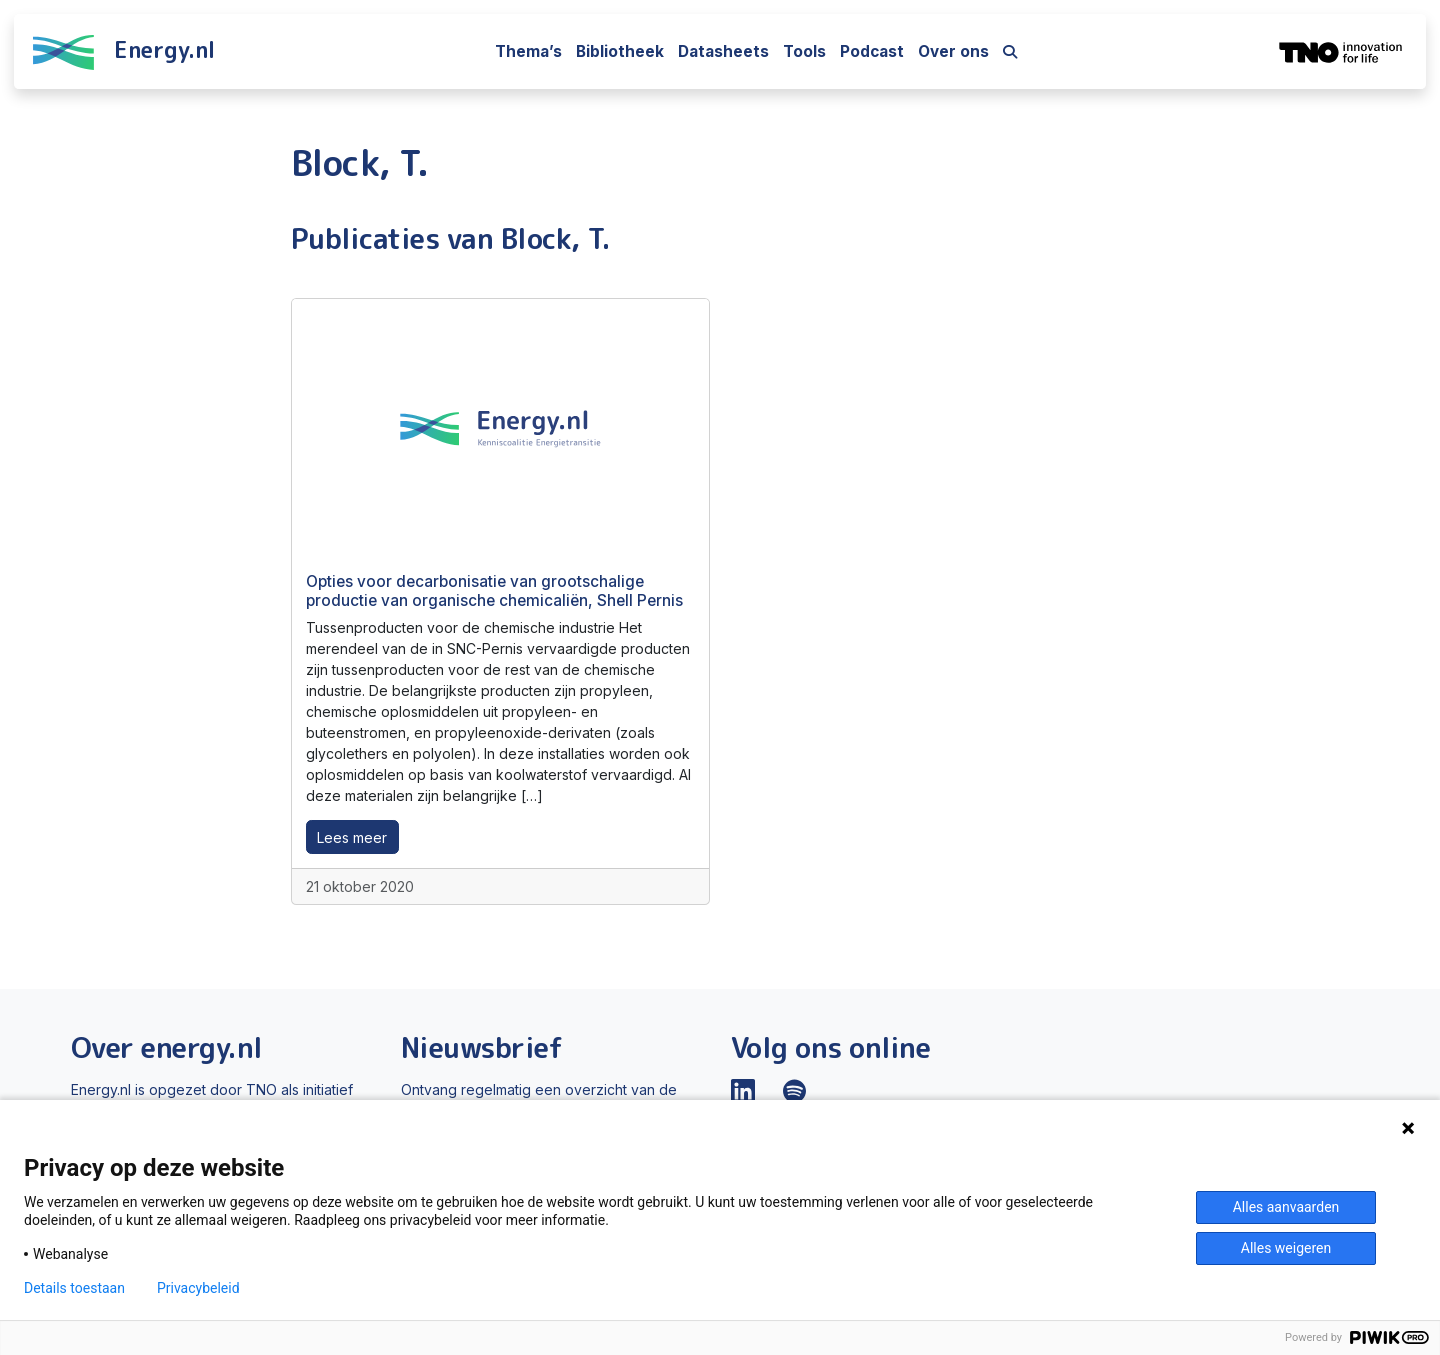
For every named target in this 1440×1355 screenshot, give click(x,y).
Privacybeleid (198, 1288)
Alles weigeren (1286, 1248)
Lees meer (352, 837)
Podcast (872, 51)
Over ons (953, 51)
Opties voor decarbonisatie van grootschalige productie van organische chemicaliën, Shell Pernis (494, 590)
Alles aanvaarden (1286, 1207)
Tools (804, 51)
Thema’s (528, 51)
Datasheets (723, 51)
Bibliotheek (620, 51)
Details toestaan (74, 1288)
